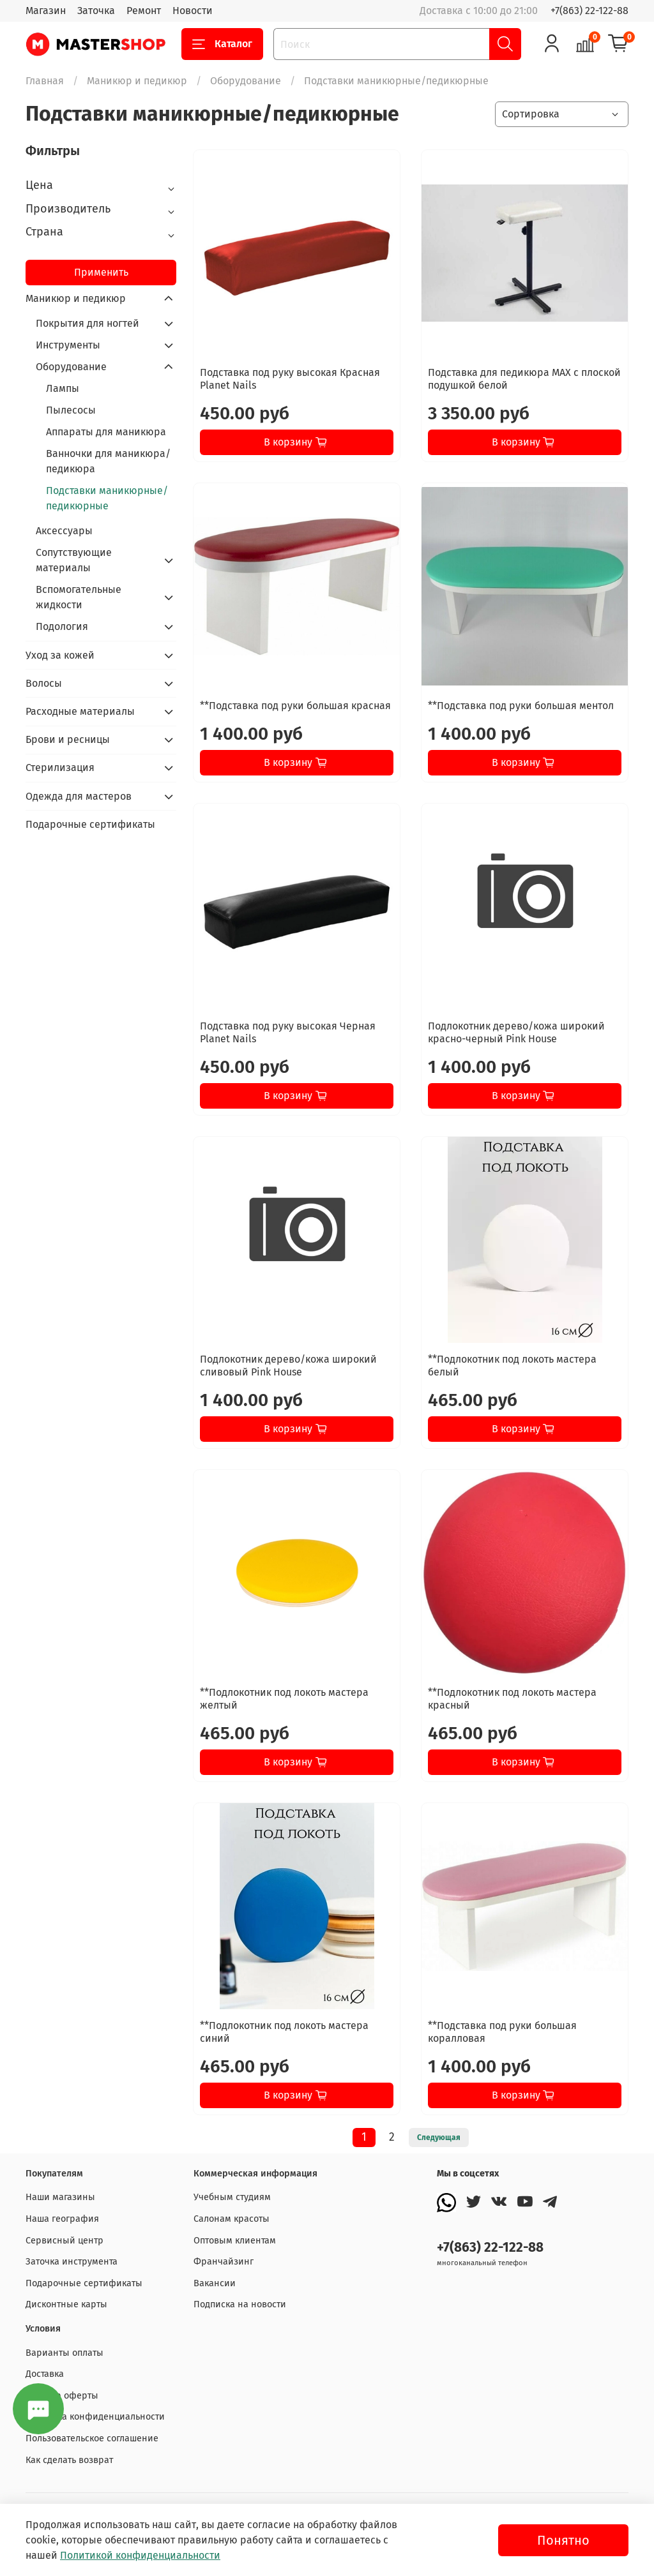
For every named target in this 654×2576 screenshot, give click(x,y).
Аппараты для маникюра (106, 432)
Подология (62, 626)
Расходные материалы (80, 711)
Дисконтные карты (66, 2304)
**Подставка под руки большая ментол (521, 706)
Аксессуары (64, 531)
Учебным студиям (232, 2197)
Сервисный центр (64, 2240)
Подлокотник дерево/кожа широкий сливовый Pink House (288, 1365)
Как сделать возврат (69, 2460)
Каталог (222, 44)
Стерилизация (60, 767)
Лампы (62, 388)
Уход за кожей (60, 655)
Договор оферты (62, 2395)
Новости (192, 10)
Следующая (438, 2137)
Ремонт (143, 10)
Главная (45, 81)
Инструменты (68, 345)
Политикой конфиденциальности (140, 2555)
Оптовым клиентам (235, 2240)
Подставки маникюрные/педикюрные (107, 498)
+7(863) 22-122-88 (589, 10)
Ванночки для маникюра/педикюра (108, 461)
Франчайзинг (224, 2261)
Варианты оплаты (64, 2353)
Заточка (96, 10)
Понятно (563, 2540)
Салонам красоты (232, 2218)
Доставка (45, 2374)
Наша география (62, 2218)
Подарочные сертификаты (90, 824)
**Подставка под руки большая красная (295, 706)
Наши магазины (60, 2197)
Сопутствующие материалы (74, 560)
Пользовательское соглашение (92, 2438)
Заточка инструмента (72, 2261)
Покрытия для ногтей (87, 323)
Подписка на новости (240, 2304)
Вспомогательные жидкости (78, 597)
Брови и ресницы (68, 739)
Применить (101, 272)
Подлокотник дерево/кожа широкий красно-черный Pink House (516, 1032)
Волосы (44, 683)
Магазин (46, 10)
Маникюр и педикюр (137, 81)
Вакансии (215, 2283)
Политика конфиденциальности (95, 2416)
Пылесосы (71, 410)
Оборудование (245, 81)
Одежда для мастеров (79, 796)
